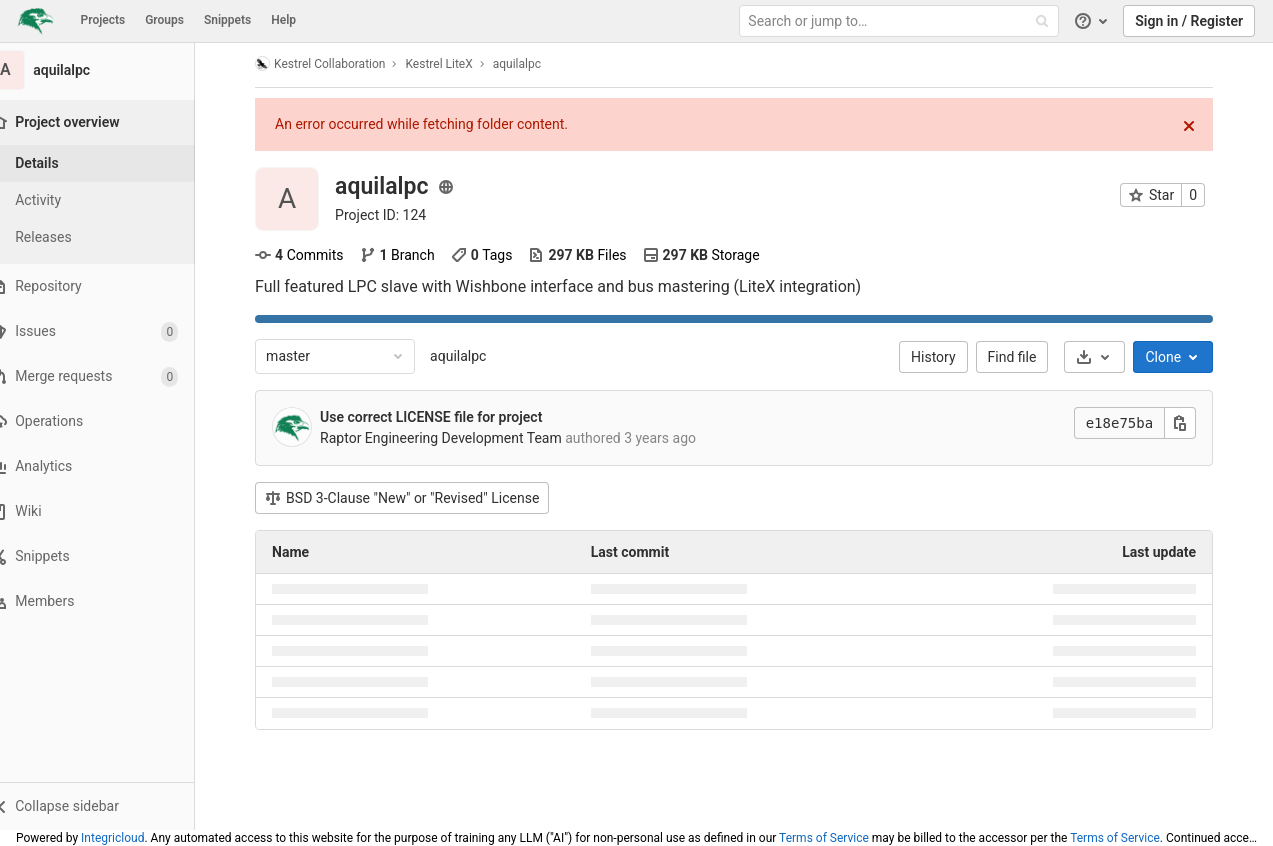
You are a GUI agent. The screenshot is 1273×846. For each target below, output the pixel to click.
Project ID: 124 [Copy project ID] (393, 215)
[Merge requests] (109, 376)
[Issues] (109, 331)
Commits (312, 255)
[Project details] (110, 163)
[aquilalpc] (110, 70)
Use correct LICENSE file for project (444, 417)
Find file (1024, 357)
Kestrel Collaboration (333, 63)
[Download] (1107, 357)
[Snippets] (109, 556)
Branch (409, 255)
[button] (109, 806)
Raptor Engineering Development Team (454, 438)
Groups (164, 20)
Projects (103, 20)
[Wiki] (109, 511)
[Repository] (109, 286)
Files (590, 255)
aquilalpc (471, 356)
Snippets (227, 20)
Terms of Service (824, 838)
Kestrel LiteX (451, 64)
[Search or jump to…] (901, 21)
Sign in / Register (1189, 21)
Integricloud (112, 838)
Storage (713, 255)
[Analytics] (109, 466)
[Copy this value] (1193, 423)
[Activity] (110, 200)
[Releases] (110, 237)
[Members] (109, 601)
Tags (494, 255)
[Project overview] (111, 122)
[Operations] (109, 421)
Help (283, 20)
